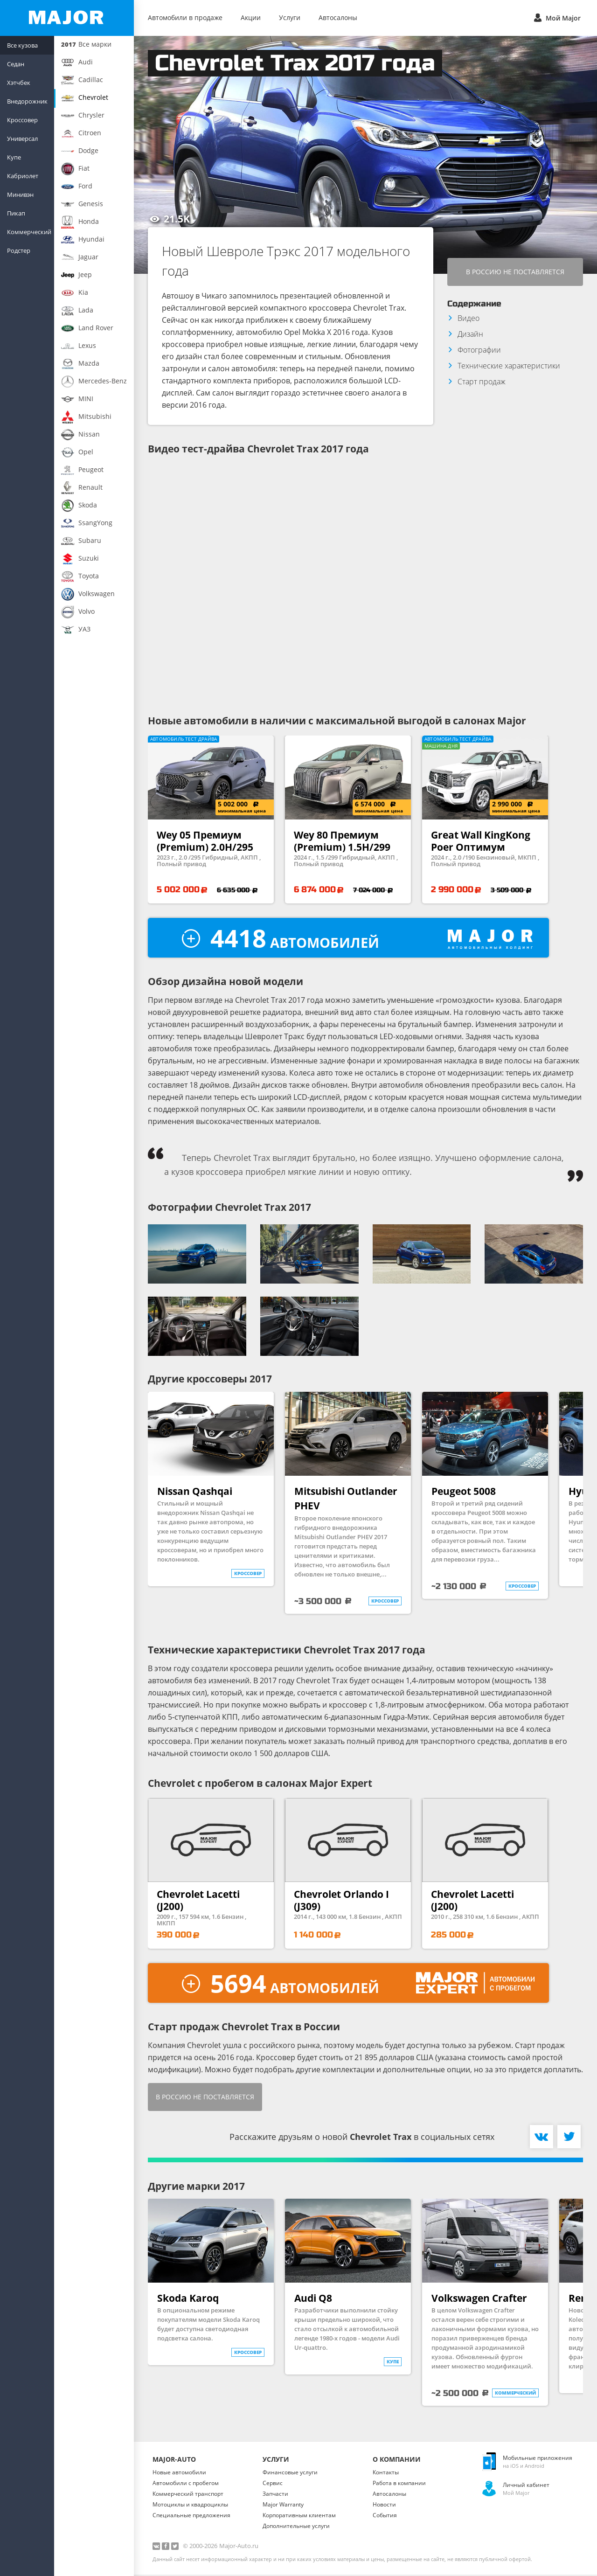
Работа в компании (399, 2484)
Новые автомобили (179, 2474)
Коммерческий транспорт (188, 2495)
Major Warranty (283, 2506)
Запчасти (275, 2495)
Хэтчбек (18, 82)
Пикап (16, 213)
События (385, 2516)
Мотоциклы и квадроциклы (190, 2506)
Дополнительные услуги (296, 2527)
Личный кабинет (526, 2486)
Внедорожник (27, 101)
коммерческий (515, 2394)
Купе (14, 157)
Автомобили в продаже (185, 17)
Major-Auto (174, 2460)
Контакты (386, 2474)
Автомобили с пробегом (186, 2484)
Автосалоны (338, 17)
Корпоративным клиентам (299, 2516)
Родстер (18, 250)
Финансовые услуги (290, 2474)
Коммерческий (29, 232)
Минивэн (20, 194)
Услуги (289, 17)
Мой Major (556, 17)
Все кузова (22, 45)
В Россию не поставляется (515, 271)
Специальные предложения (191, 2516)
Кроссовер (22, 120)
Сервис (273, 2484)
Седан (15, 64)
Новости (384, 2506)
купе (393, 2363)
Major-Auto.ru (238, 2547)
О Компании (397, 2460)
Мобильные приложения (537, 2459)
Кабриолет (22, 176)
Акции (251, 17)
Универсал (22, 138)
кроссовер (248, 1574)
